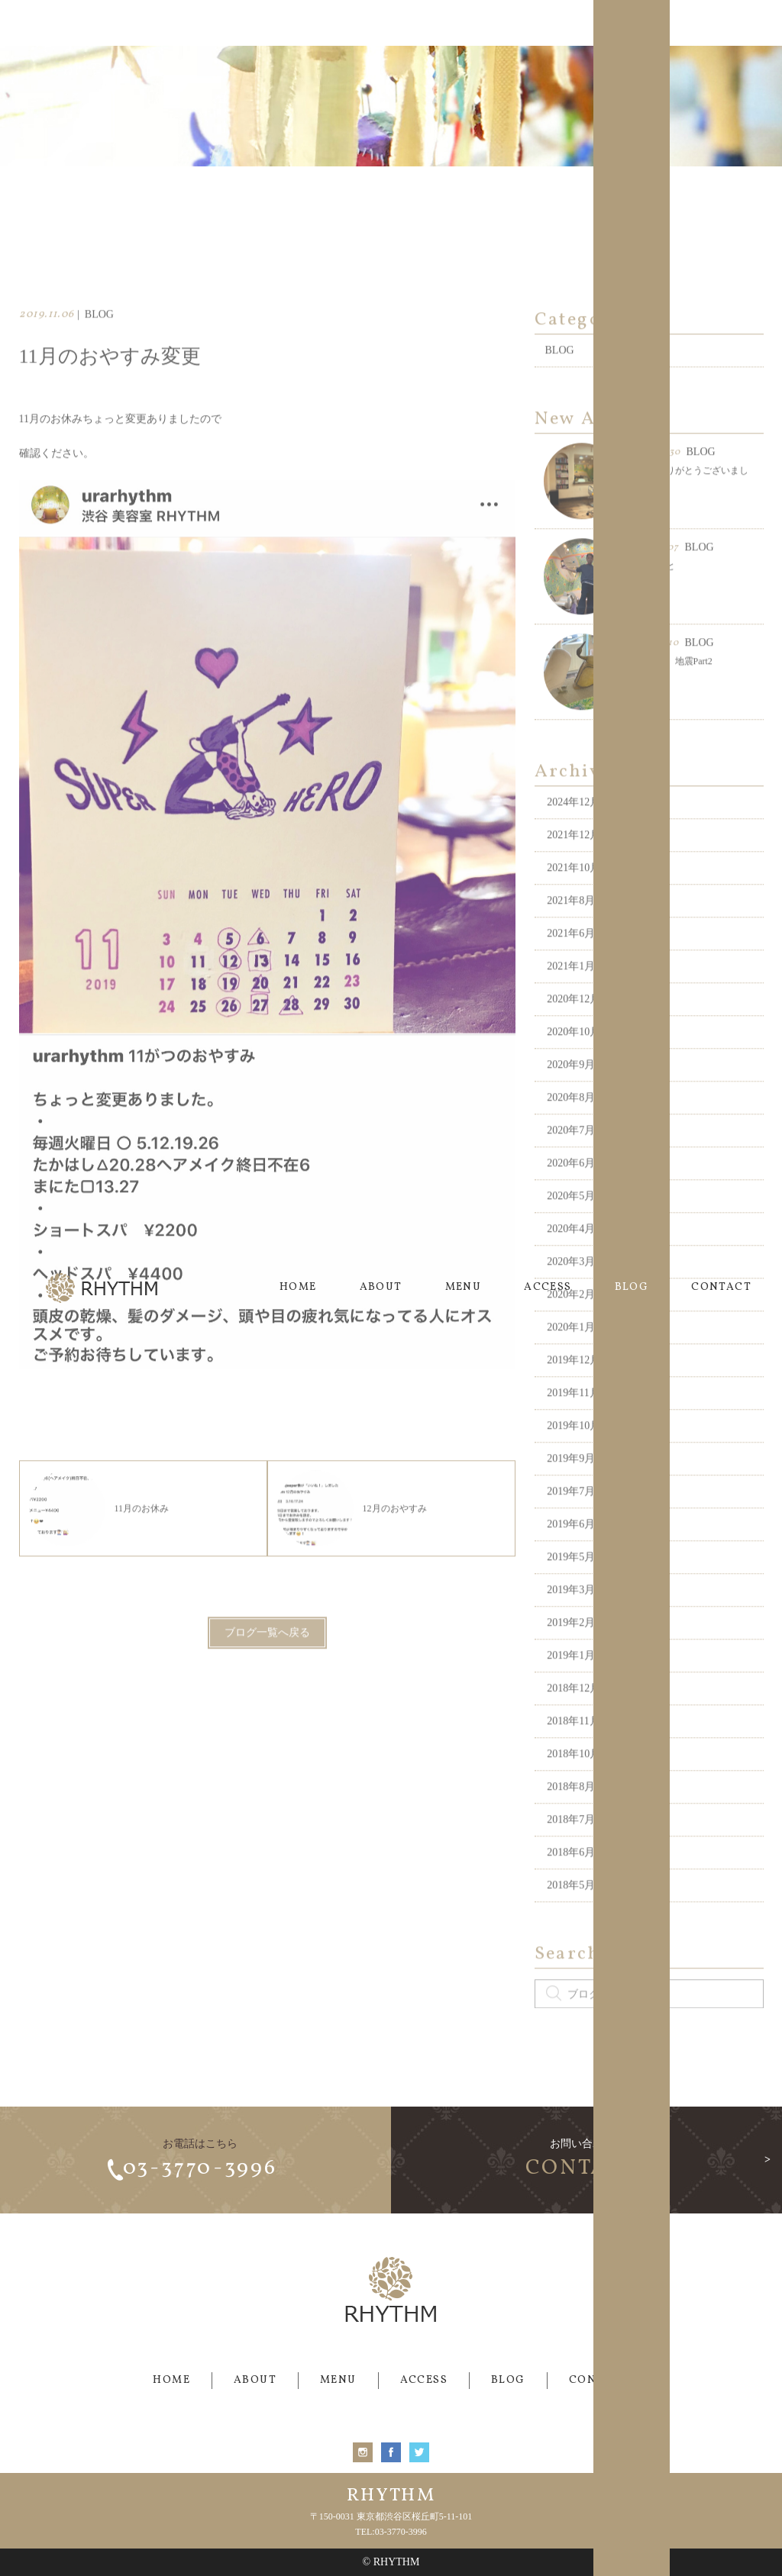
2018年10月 (573, 1786)
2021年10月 (573, 900)
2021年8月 (571, 933)
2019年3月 (571, 1622)
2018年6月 (571, 1885)
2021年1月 (571, 998)
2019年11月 (573, 1425)
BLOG (632, 22)
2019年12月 (573, 1392)
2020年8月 (571, 1130)
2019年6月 (571, 1556)
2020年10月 (573, 1064)
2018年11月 (573, 1753)
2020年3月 (571, 1294)
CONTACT (721, 22)
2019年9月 (571, 1491)
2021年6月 (571, 966)
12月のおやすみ (352, 1541)
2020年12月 (573, 1031)
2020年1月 (571, 1359)
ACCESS (547, 22)
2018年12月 (573, 1720)
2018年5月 (571, 1917)
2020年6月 (571, 1195)
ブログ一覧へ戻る (267, 1665)
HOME (298, 22)
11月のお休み (99, 1541)
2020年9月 (571, 1097)
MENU (463, 22)
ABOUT (381, 22)
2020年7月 (571, 1163)
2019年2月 (571, 1655)
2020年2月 (571, 1327)
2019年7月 (571, 1524)
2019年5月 (571, 1589)
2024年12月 (573, 834)
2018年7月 (571, 1852)
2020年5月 (571, 1228)
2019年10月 (573, 1458)
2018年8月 (571, 1819)
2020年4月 (571, 1261)
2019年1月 (571, 1688)
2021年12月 (573, 867)
